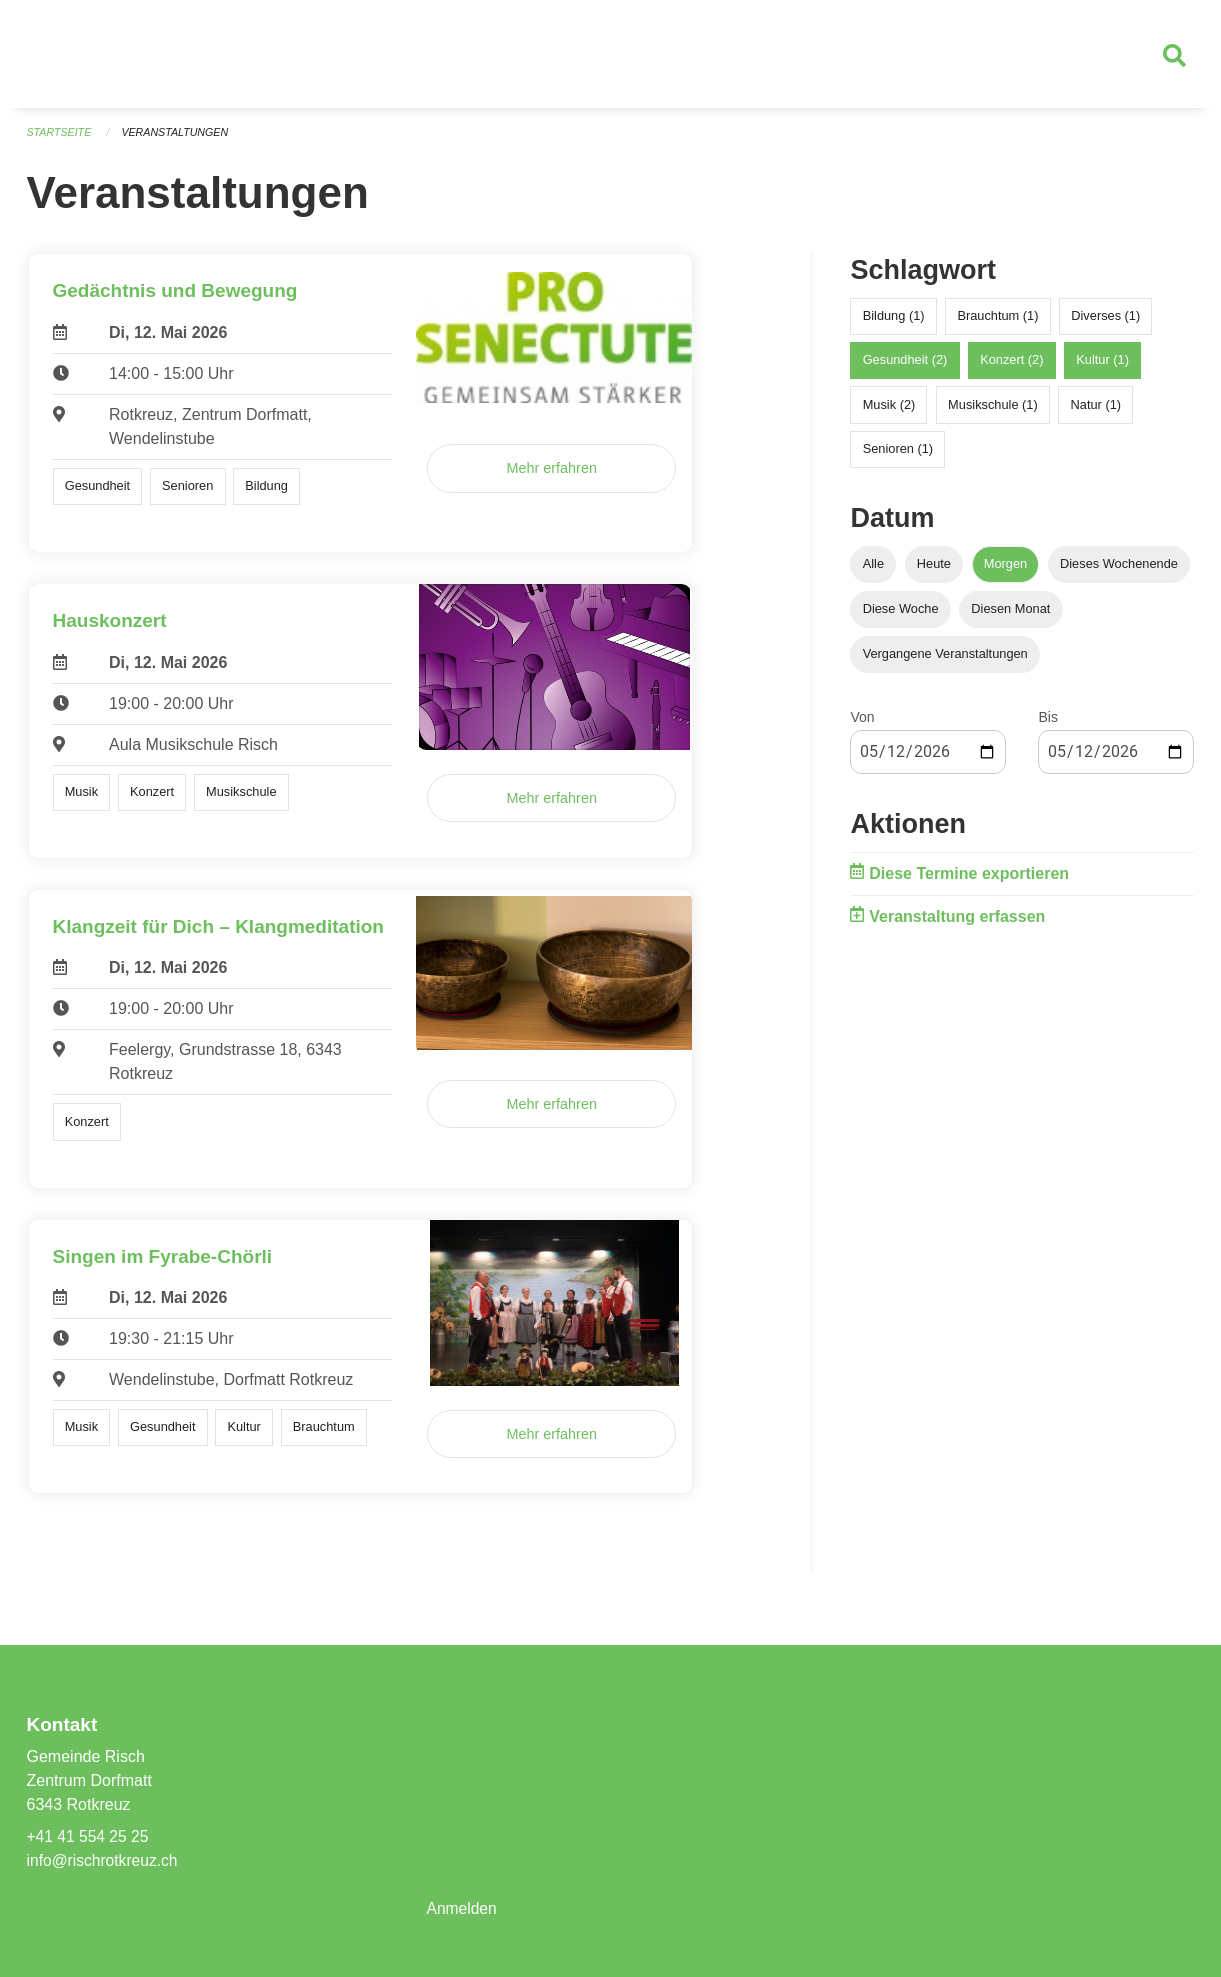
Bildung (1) (894, 323)
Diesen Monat (1010, 616)
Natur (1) (1096, 411)
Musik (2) (889, 411)
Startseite (60, 140)
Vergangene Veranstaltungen (945, 661)
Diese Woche (901, 616)
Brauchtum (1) (997, 323)
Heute (934, 570)
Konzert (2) (1011, 367)
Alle (873, 570)
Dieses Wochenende (1119, 570)
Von (862, 725)
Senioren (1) (898, 455)
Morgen (1005, 570)
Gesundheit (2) (905, 367)
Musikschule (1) (993, 411)
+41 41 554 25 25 (89, 1836)
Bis (1047, 725)
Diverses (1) (1105, 323)
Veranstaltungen (178, 140)
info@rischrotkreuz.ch (104, 1860)
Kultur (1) (1102, 367)
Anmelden (462, 1908)
